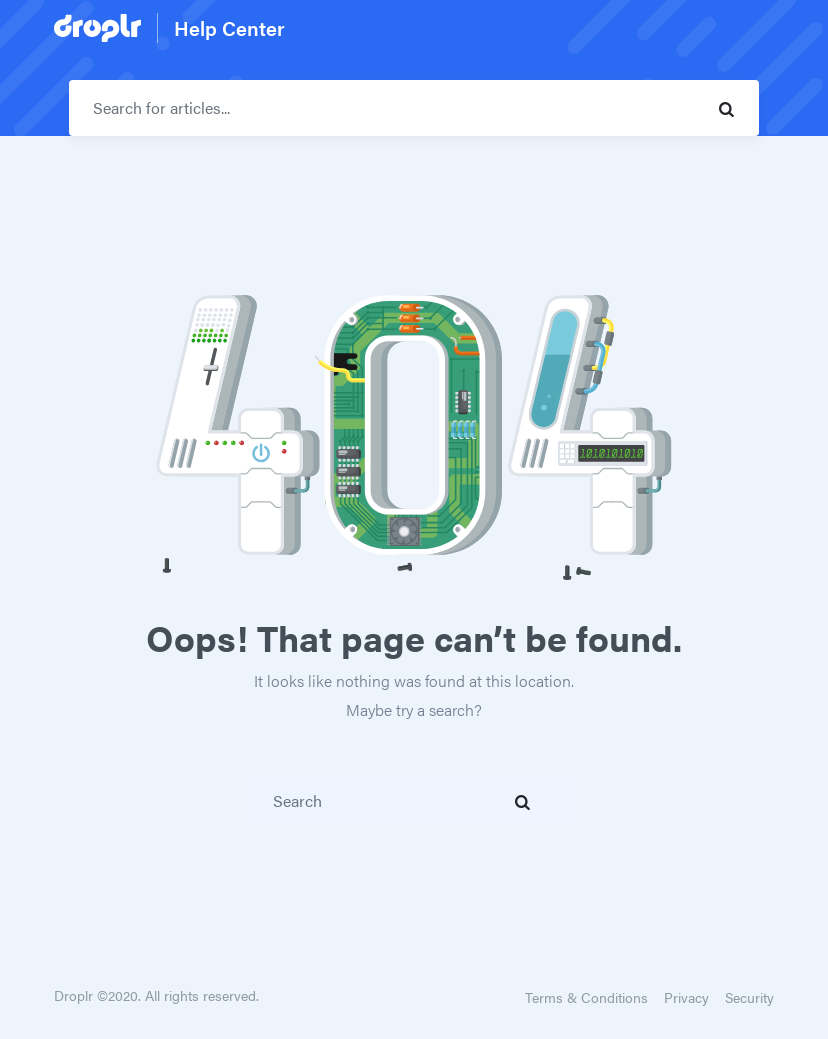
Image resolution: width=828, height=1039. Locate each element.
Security (749, 997)
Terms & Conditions (586, 997)
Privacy (686, 997)
